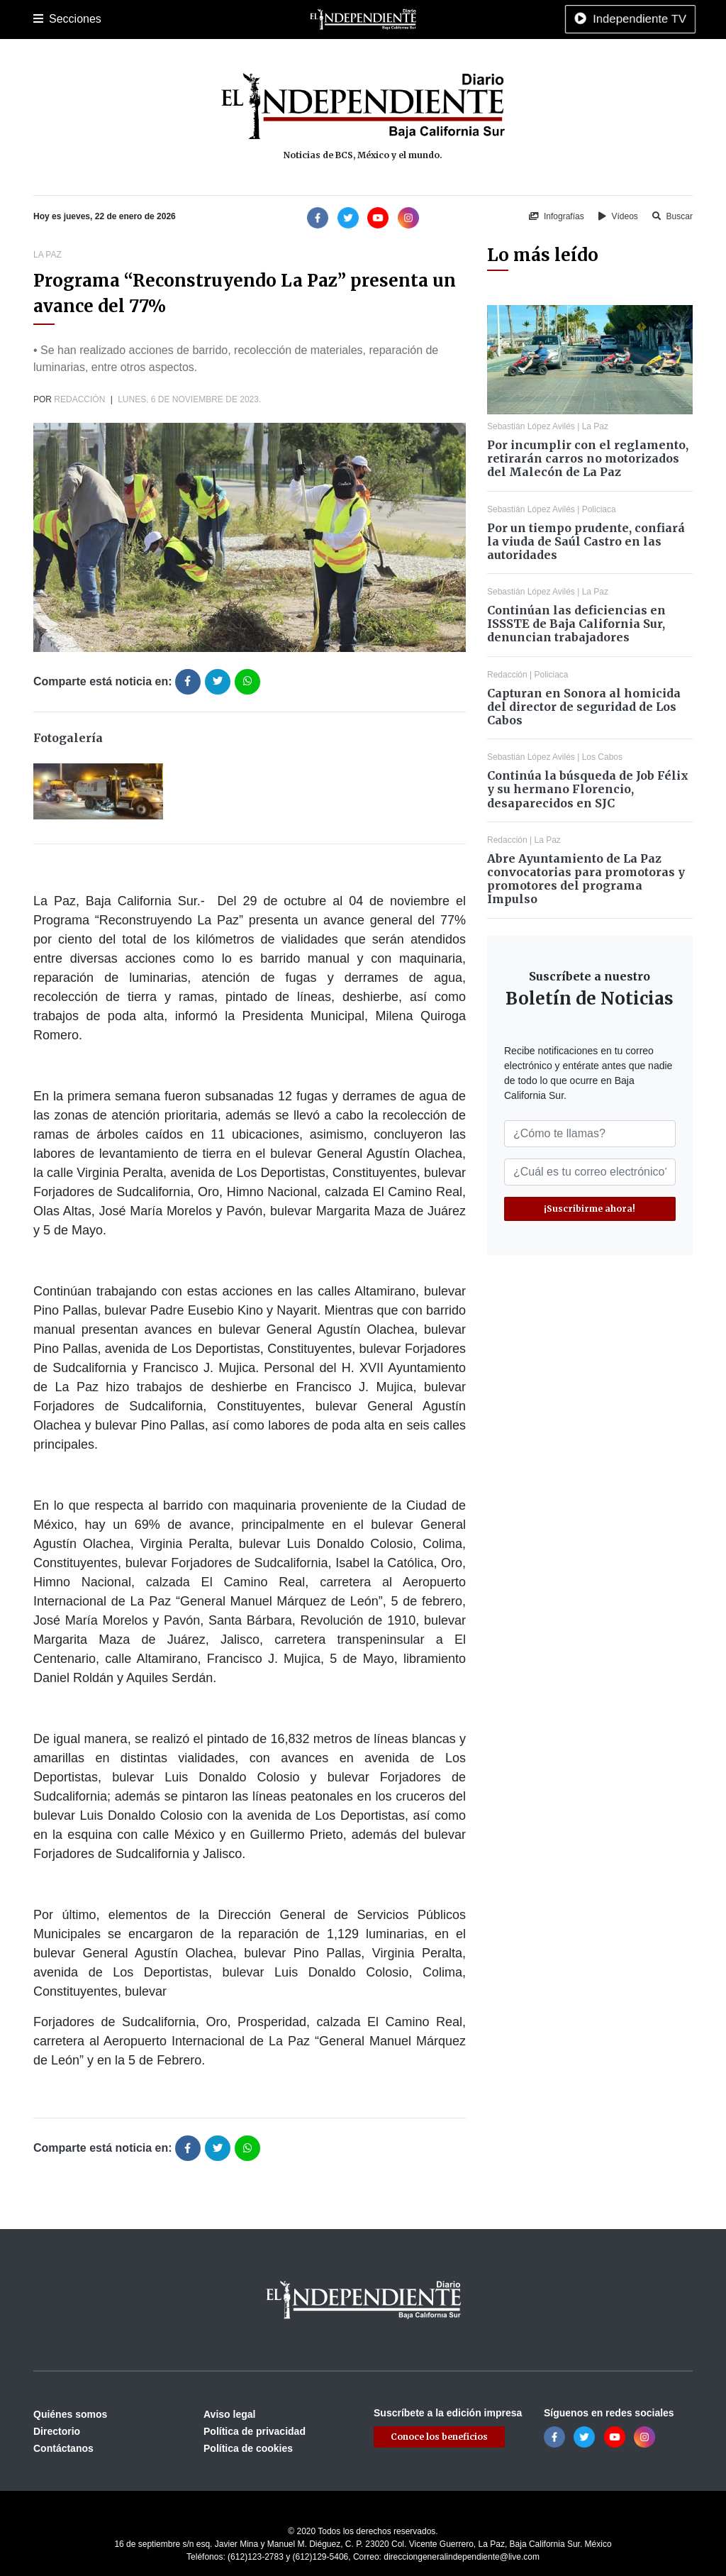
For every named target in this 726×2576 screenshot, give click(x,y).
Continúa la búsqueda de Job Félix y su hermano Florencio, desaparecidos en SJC (587, 788)
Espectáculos (519, 19)
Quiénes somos (70, 2414)
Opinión (462, 19)
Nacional (346, 19)
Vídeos (618, 216)
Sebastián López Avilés (531, 426)
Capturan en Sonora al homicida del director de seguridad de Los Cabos (584, 706)
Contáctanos (63, 2448)
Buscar (672, 216)
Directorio (56, 2431)
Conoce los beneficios (439, 2436)
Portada (50, 19)
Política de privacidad (254, 2431)
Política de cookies (248, 2448)
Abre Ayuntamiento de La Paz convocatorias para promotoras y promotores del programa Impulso (586, 879)
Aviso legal (229, 2414)
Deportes (252, 19)
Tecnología (585, 19)
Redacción (79, 399)
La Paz (95, 19)
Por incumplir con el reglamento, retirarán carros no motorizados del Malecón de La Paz (587, 458)
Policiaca (200, 19)
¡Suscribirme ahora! (589, 1208)
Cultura (299, 19)
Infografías (556, 216)
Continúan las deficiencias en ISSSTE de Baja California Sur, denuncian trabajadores (576, 623)
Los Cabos (145, 19)
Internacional (404, 19)
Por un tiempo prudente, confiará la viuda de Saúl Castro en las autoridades (586, 541)
